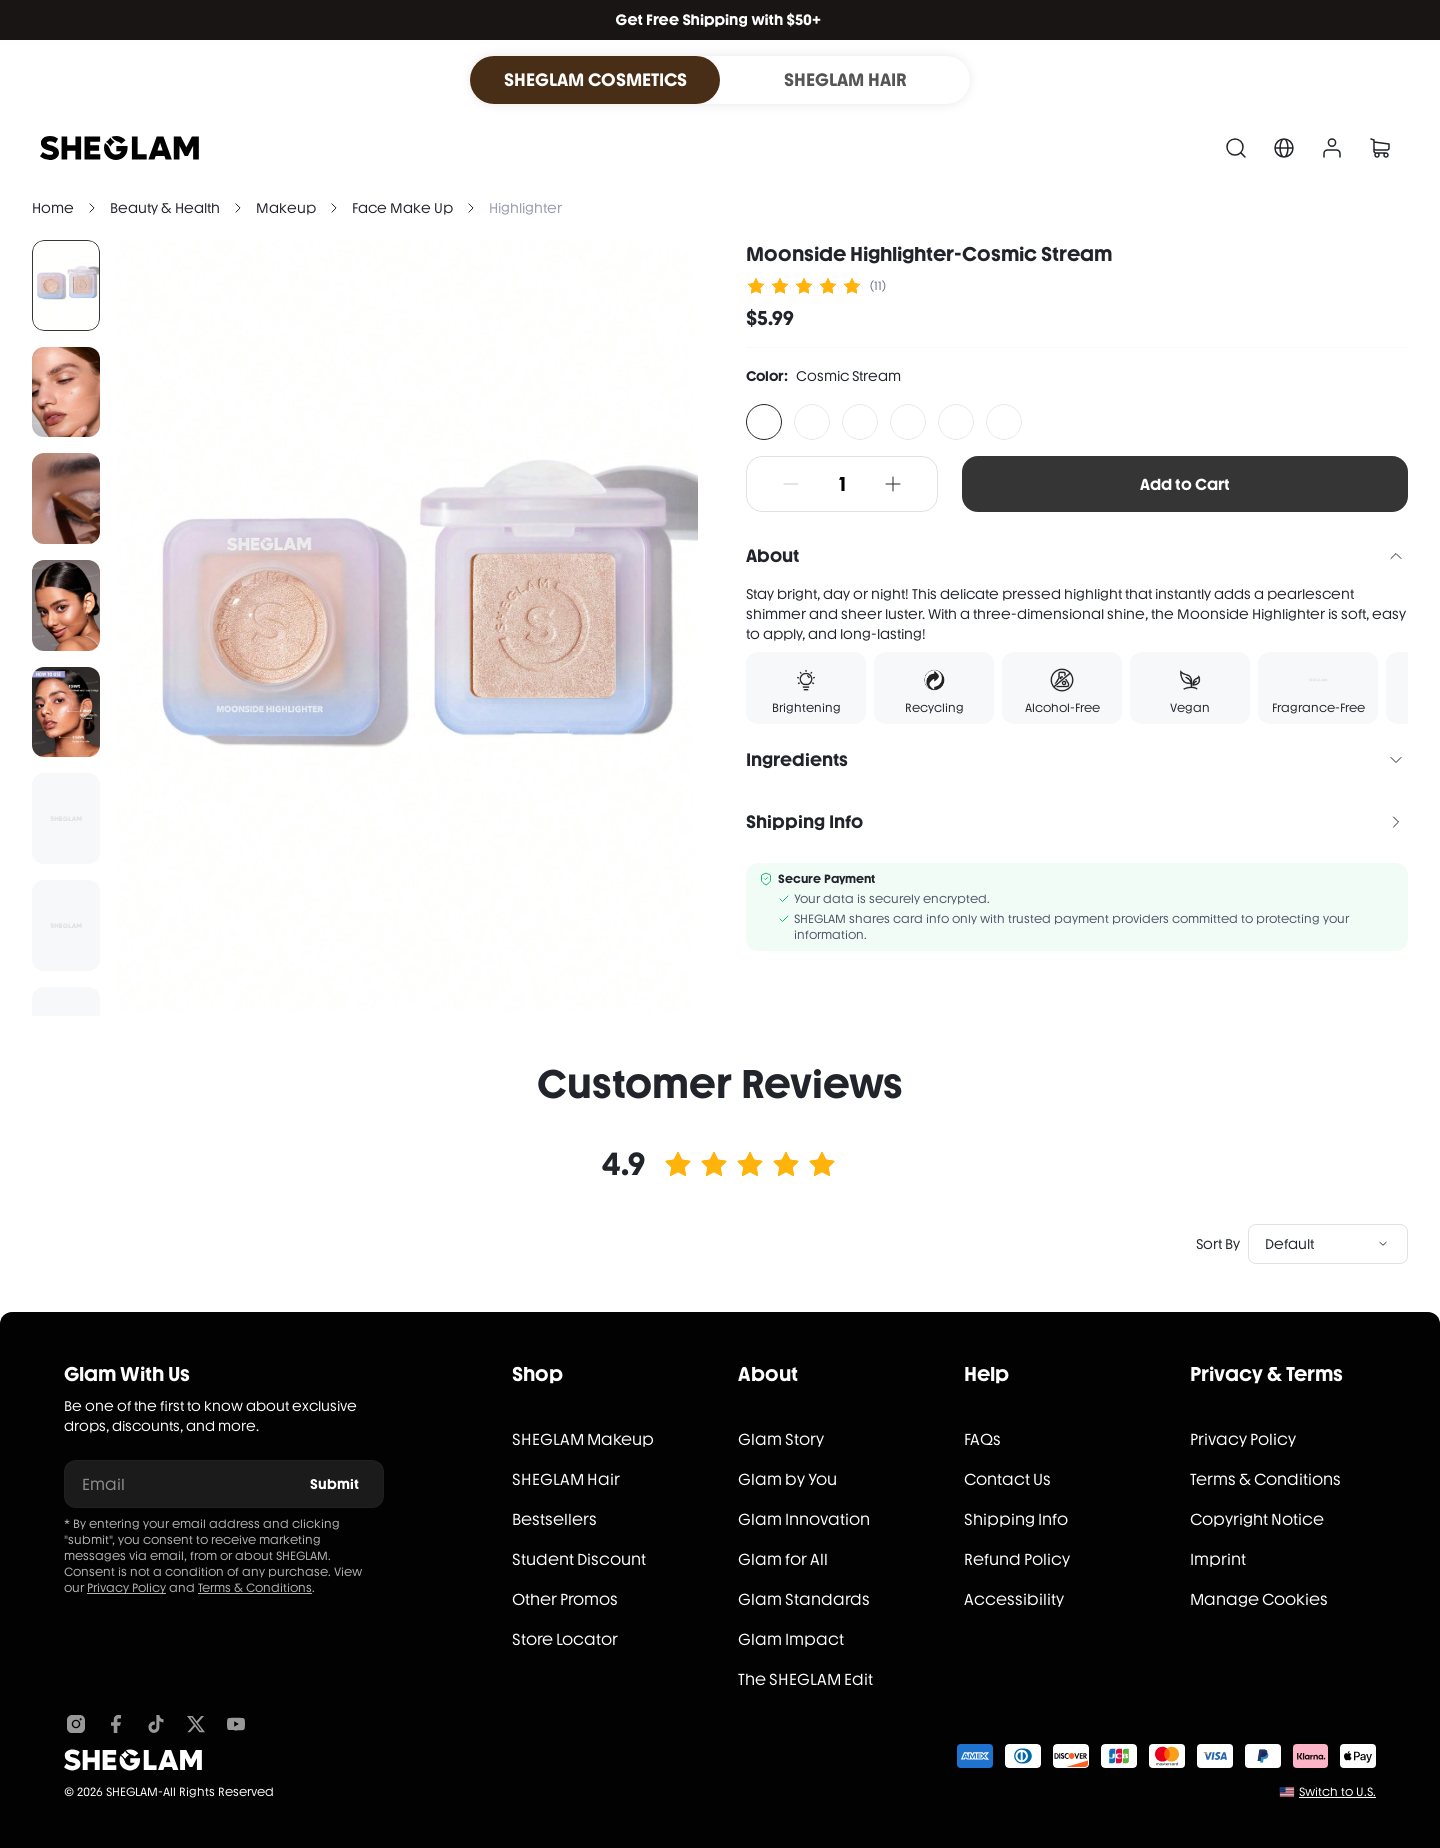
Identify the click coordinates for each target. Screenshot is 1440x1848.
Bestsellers (554, 1519)
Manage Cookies (1259, 1599)
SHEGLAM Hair (566, 1479)
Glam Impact (791, 1639)
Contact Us (1007, 1479)
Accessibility (1014, 1599)
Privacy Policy (126, 1588)
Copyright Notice (1257, 1519)
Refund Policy (1017, 1559)
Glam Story (781, 1439)
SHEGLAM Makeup (583, 1439)
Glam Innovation (804, 1519)
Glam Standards (804, 1599)
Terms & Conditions (255, 1588)
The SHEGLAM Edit (805, 1679)
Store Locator (565, 1639)
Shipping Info (1016, 1519)
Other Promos (565, 1599)
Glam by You (787, 1479)
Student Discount (579, 1559)
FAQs (982, 1439)
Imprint (1218, 1559)
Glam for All (783, 1559)
